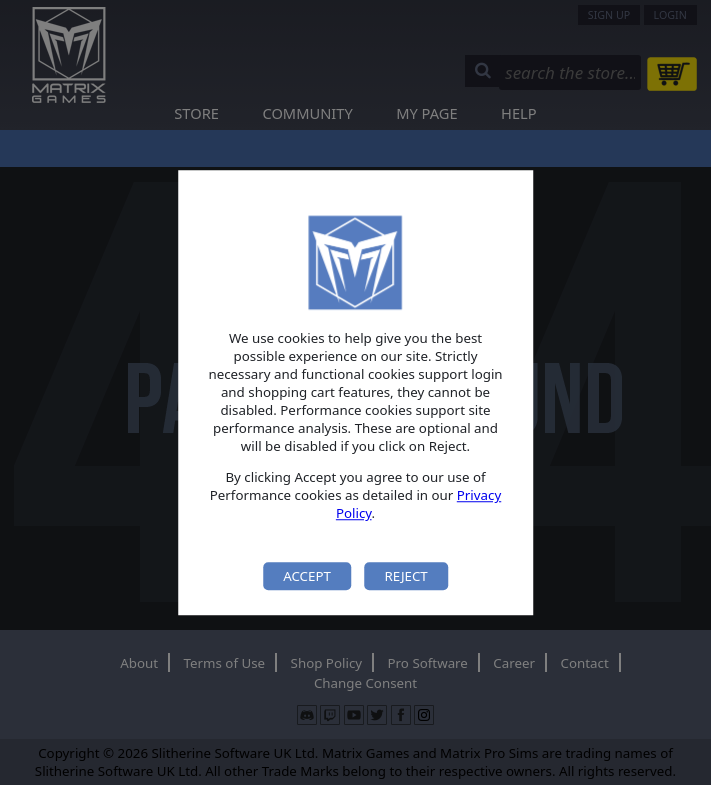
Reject (405, 576)
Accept (307, 576)
